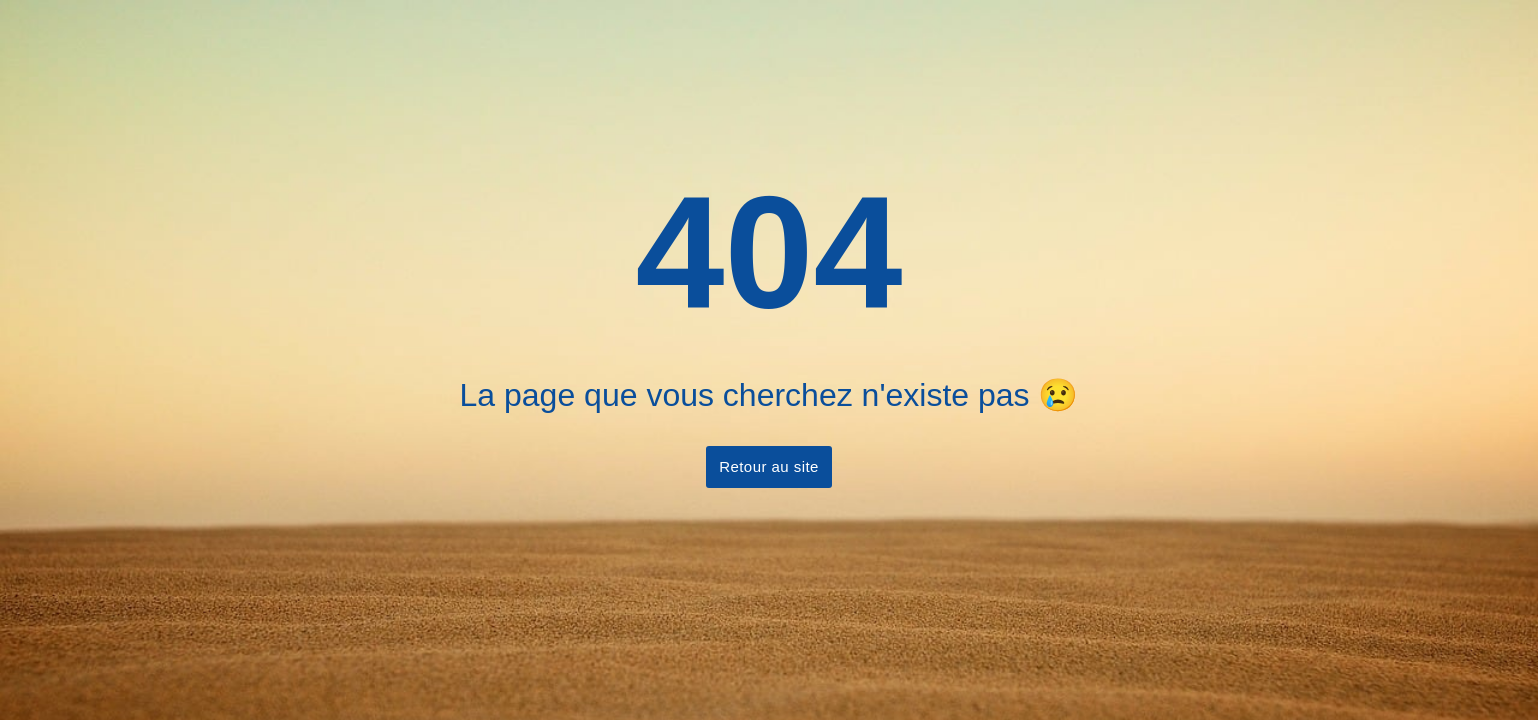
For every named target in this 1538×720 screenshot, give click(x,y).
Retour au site (769, 466)
